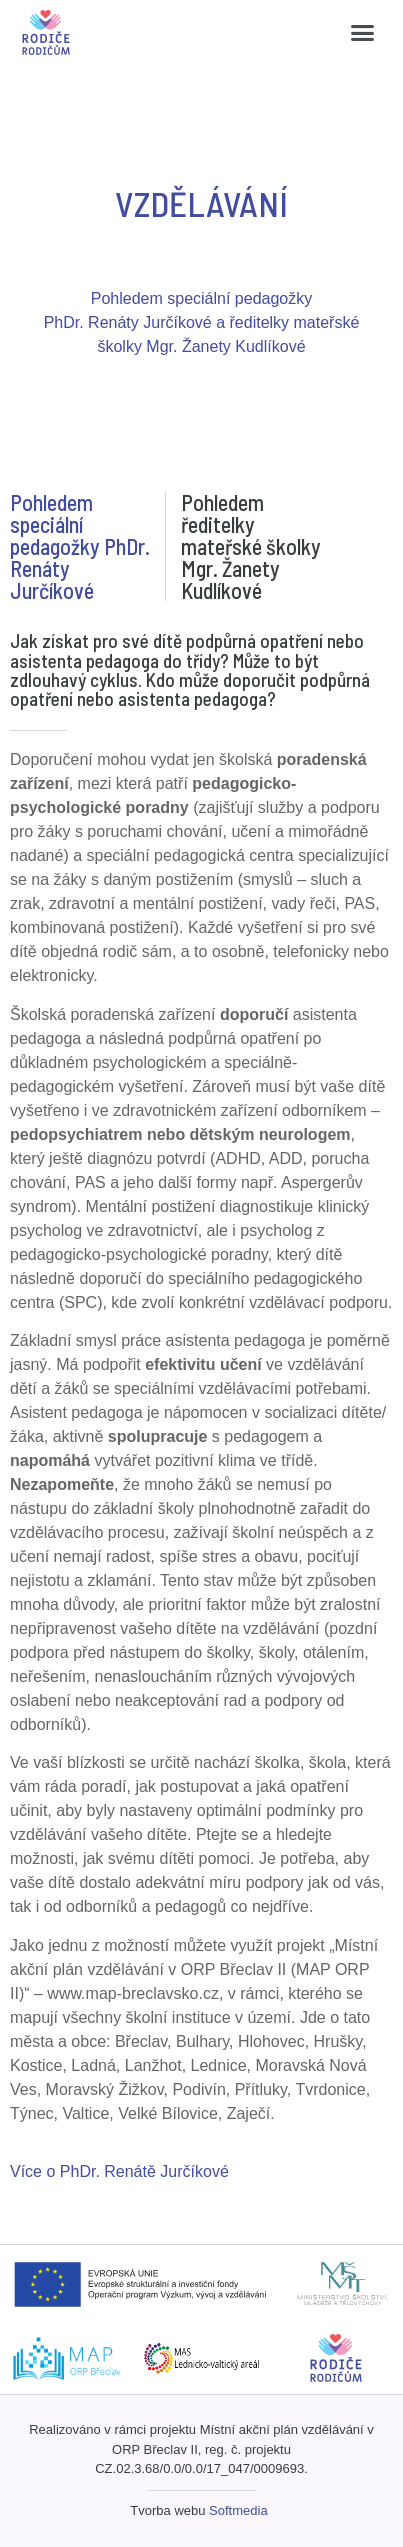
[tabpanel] (201, 1407)
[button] (362, 33)
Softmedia (238, 2510)
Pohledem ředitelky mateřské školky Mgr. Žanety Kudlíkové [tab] (251, 546)
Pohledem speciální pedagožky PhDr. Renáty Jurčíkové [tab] (80, 546)
